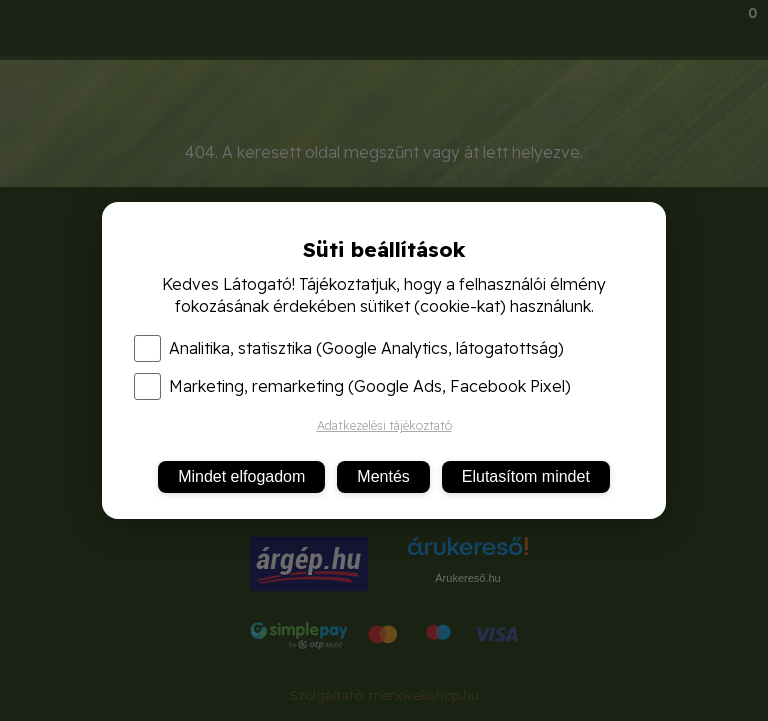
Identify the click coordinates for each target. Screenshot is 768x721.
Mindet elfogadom (241, 476)
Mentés (383, 476)
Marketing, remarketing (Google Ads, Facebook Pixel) (352, 386)
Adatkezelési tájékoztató (384, 425)
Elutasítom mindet (526, 476)
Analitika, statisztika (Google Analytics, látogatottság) (349, 348)
